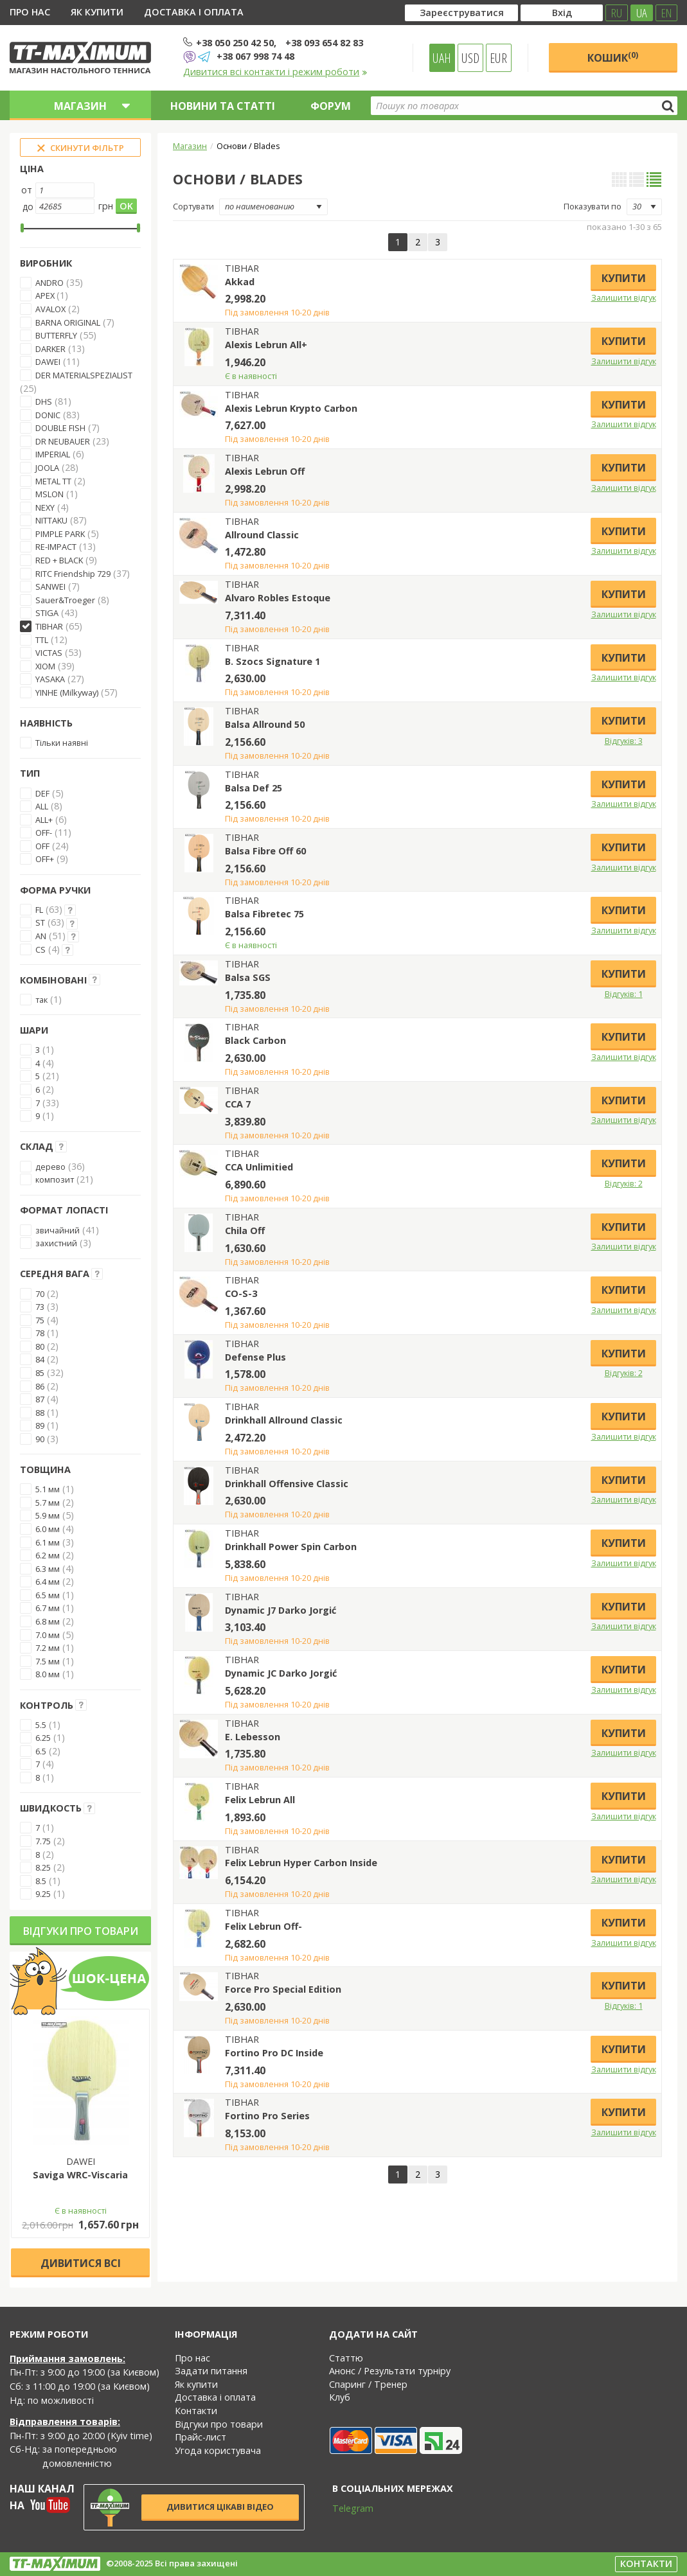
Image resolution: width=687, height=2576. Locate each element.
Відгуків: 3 (624, 740)
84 (39, 1359)
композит (54, 1179)
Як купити (97, 12)
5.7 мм (47, 1502)
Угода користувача (218, 2450)
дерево (50, 1166)
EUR (498, 58)
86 (39, 1386)
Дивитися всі (80, 2263)
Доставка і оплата (194, 12)
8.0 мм (47, 1674)
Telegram (344, 2508)
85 (39, 1373)
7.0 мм (47, 1635)
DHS (43, 401)
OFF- (43, 832)
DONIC (47, 415)
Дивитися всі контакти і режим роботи (275, 72)
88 (39, 1412)
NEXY (45, 507)
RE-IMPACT (55, 546)
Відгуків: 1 (624, 994)
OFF (42, 846)
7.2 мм (47, 1648)
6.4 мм (47, 1581)
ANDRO (49, 282)
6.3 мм (47, 1569)
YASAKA (50, 679)
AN (40, 936)
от (26, 190)
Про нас (30, 12)
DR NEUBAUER (62, 441)
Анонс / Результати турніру (390, 2371)
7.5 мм (47, 1661)
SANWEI (50, 586)
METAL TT (53, 481)
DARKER (50, 349)
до (27, 206)
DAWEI (47, 361)
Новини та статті (222, 106)
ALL (41, 806)
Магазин (190, 146)
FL (39, 909)
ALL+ (44, 819)
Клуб (339, 2397)
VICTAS (48, 652)
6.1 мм (47, 1542)
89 (39, 1425)
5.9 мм (47, 1515)
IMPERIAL (52, 454)
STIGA (46, 613)
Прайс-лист (200, 2437)
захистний (56, 1243)
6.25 (43, 1737)
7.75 (43, 1841)
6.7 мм (47, 1608)
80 (39, 1346)
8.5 (40, 1881)
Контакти (196, 2410)
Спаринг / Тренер (368, 2384)
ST (40, 922)
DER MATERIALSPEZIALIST (83, 375)
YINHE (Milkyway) (66, 692)
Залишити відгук (623, 297)
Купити (624, 278)
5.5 (40, 1725)
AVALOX (50, 309)
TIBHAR (49, 626)
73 (39, 1306)
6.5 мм (47, 1595)
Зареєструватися (462, 12)
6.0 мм (47, 1529)
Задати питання (211, 2371)
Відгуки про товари (80, 1931)
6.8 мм (47, 1621)
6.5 (40, 1751)
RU (616, 12)
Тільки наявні (61, 742)
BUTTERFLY (56, 335)
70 (39, 1294)
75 (39, 1320)
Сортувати (193, 206)
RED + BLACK (59, 560)
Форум (330, 106)
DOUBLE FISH (60, 428)
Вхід (562, 12)
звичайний (57, 1230)
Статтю (346, 2358)
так (41, 999)
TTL (41, 640)
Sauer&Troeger (65, 600)
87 (39, 1399)
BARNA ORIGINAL (67, 322)
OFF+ (44, 859)
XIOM (45, 666)
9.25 (43, 1894)
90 (39, 1439)
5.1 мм (47, 1489)
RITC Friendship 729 (73, 573)
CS (40, 949)
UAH (442, 58)
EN (666, 12)
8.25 (43, 1867)
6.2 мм (47, 1555)
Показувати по (592, 206)
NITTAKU (51, 520)
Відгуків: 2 (624, 1183)
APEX (46, 295)
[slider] (22, 228)
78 (39, 1333)
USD (470, 58)
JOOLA (47, 467)
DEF (42, 793)
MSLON (49, 494)
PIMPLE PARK (60, 534)
